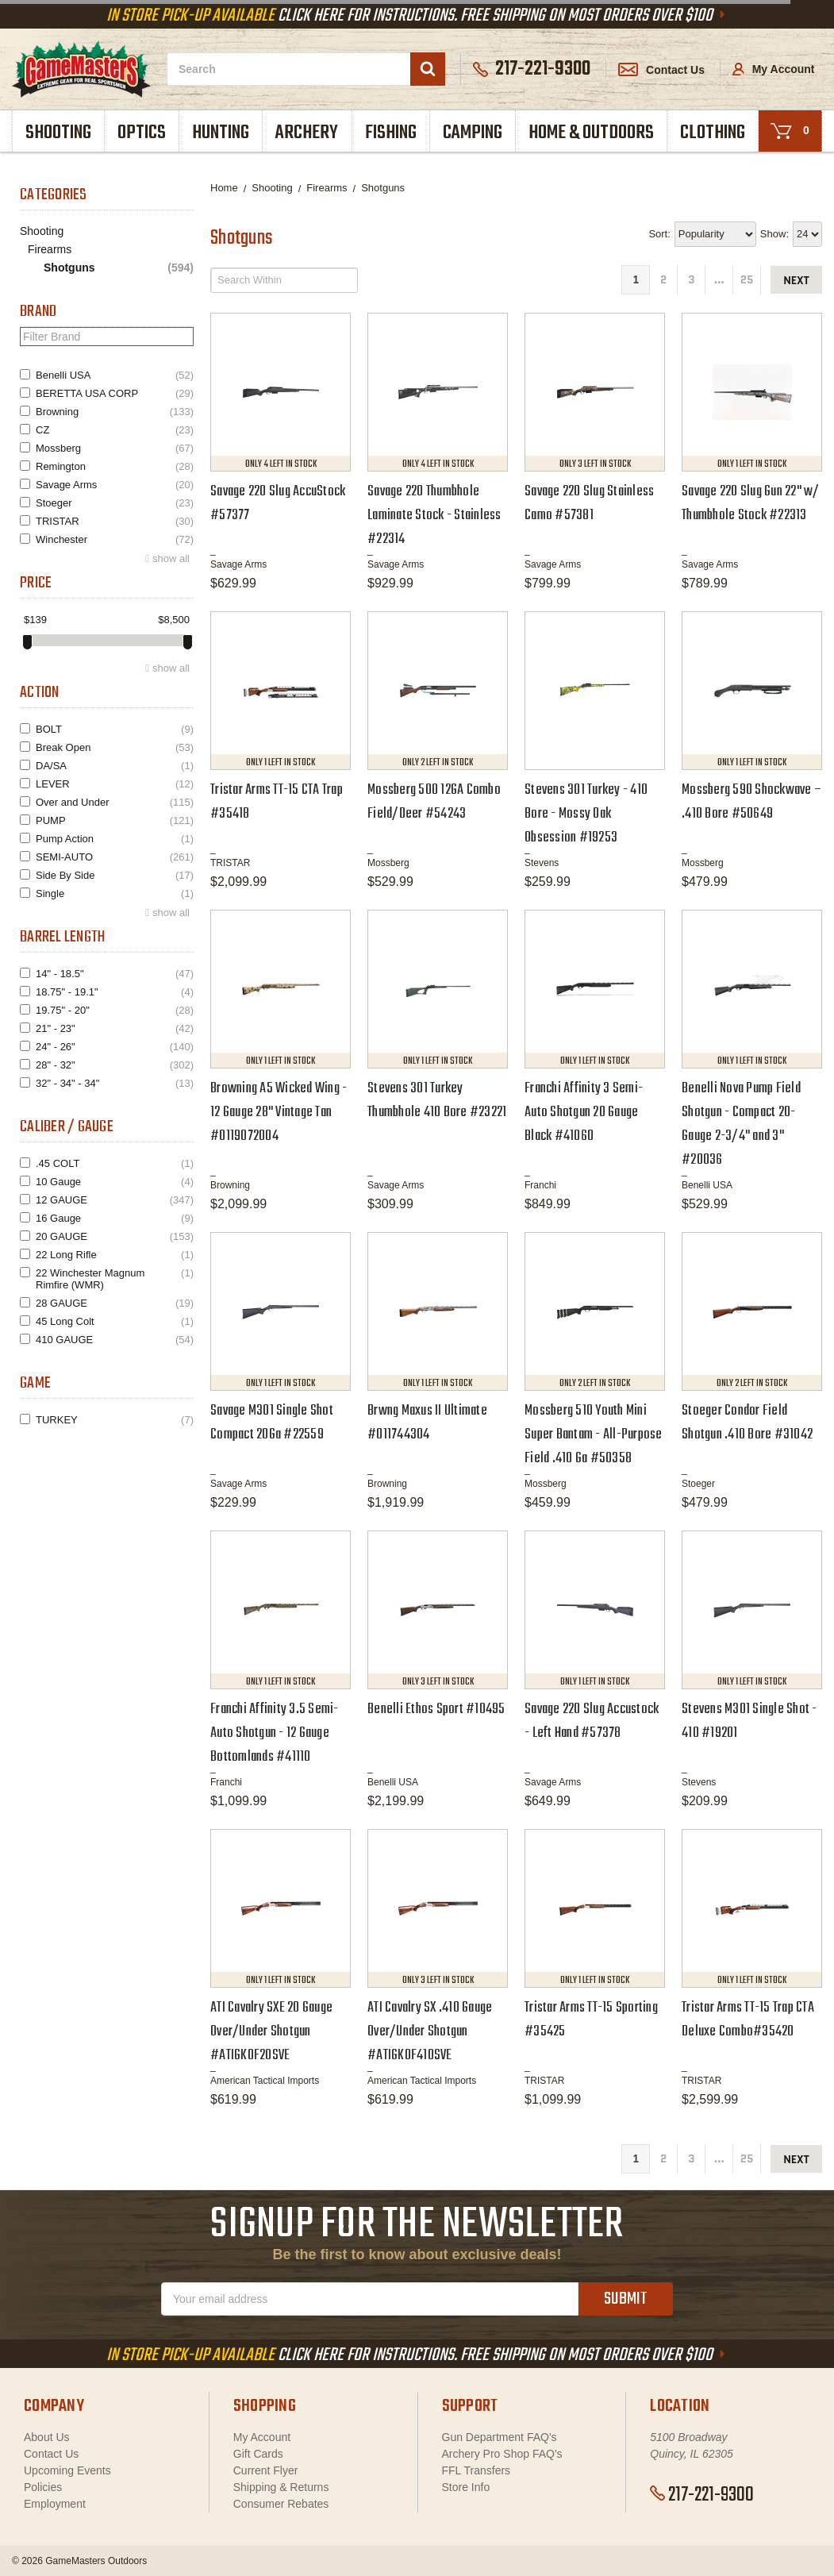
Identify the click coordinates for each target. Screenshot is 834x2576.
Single (115, 893)
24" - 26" (115, 1047)
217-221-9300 (702, 2495)
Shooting (58, 133)
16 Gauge (115, 1218)
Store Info (466, 2487)
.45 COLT (115, 1163)
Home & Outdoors (591, 133)
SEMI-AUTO (115, 857)
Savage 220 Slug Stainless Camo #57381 (589, 503)
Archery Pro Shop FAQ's (502, 2453)
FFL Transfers (476, 2470)
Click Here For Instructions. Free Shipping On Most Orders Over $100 (417, 16)
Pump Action (115, 839)
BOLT (115, 729)
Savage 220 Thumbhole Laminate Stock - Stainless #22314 (434, 515)
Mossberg (115, 448)
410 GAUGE (115, 1340)
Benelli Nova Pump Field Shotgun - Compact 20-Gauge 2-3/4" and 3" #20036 (741, 1124)
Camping (472, 133)
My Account (773, 69)
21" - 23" (115, 1028)
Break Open (115, 747)
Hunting (220, 133)
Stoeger (115, 503)
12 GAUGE (115, 1200)
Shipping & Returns (281, 2487)
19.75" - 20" (115, 1010)
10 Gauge (115, 1182)
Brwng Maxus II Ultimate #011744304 (427, 1423)
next (796, 280)
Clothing (712, 133)
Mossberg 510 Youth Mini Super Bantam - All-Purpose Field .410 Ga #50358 (594, 1435)
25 (747, 279)
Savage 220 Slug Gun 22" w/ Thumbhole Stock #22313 (751, 503)
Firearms (49, 249)
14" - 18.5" (115, 974)
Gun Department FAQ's (499, 2437)
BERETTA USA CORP (115, 393)
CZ (115, 430)
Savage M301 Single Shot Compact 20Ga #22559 (271, 1423)
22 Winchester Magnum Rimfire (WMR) (115, 1279)
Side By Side (115, 875)
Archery (306, 133)
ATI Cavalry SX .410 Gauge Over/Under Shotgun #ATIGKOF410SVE (429, 2031)
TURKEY (115, 1420)
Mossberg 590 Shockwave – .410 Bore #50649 (751, 802)
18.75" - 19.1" (115, 992)
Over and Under (115, 802)
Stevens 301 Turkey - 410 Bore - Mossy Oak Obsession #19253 (586, 814)
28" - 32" (115, 1065)
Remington (115, 466)
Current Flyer (265, 2470)
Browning (115, 412)
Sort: (659, 234)
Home (224, 188)
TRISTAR (115, 521)
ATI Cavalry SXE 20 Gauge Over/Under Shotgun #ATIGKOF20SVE (271, 2031)
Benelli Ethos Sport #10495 (436, 1709)
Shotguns (119, 268)
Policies (43, 2487)
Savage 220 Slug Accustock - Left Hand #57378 (592, 1721)
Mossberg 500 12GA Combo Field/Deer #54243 (434, 802)
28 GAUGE (115, 1303)
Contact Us (661, 70)
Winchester (115, 539)
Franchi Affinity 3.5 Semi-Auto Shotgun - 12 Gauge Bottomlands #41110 (274, 1733)
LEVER (115, 784)
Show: (774, 234)
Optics (141, 133)
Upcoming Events (67, 2470)
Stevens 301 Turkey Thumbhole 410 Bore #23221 (436, 1100)
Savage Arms (115, 485)
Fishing (391, 133)
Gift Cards (258, 2453)
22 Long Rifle (115, 1255)
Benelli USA (115, 375)
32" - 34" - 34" (115, 1083)
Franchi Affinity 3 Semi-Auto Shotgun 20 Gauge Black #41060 (584, 1112)
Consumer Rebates (281, 2503)
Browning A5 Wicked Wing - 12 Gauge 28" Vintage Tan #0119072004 (278, 1112)
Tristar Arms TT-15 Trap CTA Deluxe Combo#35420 (748, 2019)
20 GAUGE (115, 1236)
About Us (47, 2437)
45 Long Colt (115, 1321)
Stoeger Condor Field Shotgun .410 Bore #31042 (747, 1423)
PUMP (115, 820)
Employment (55, 2503)
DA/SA (115, 766)
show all (171, 558)
